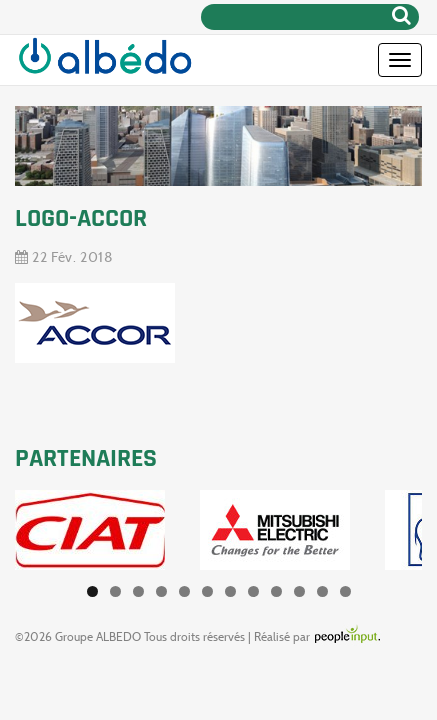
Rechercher (401, 15)
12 (345, 591)
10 (299, 591)
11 (322, 591)
